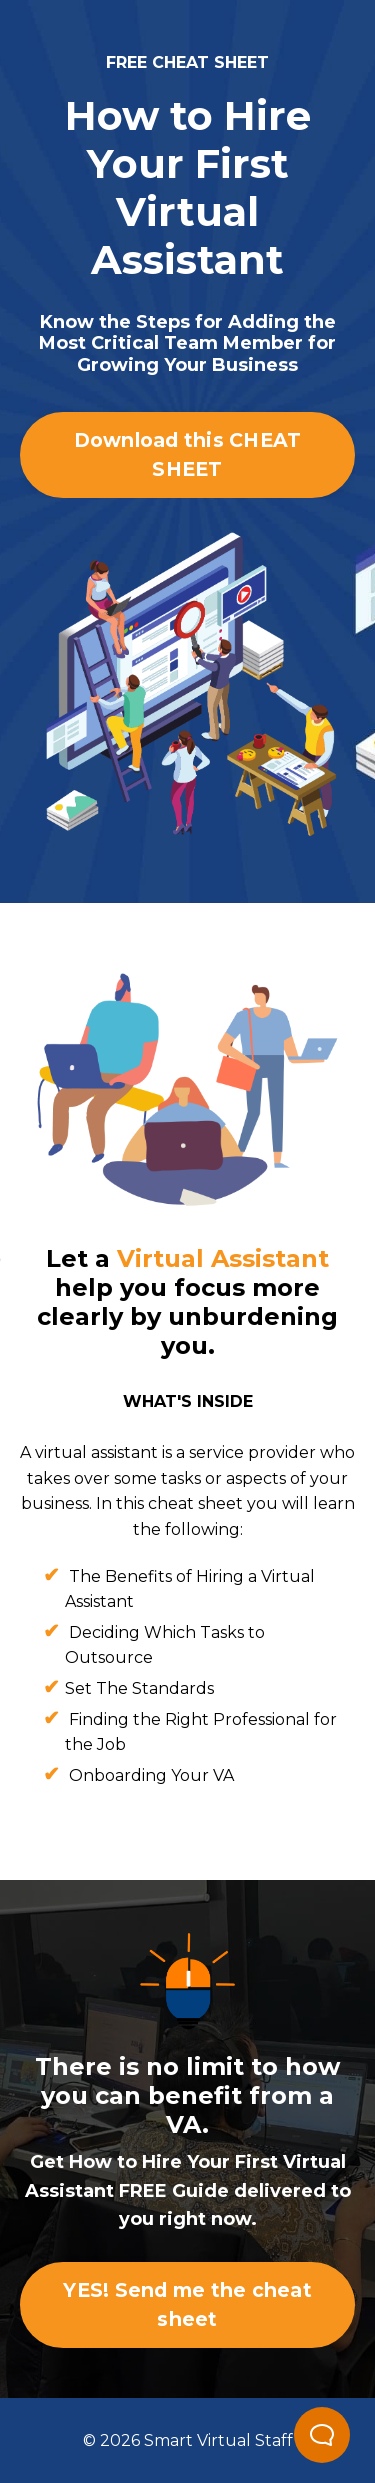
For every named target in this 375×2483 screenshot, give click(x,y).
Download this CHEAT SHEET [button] (188, 454)
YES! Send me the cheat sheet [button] (187, 2304)
